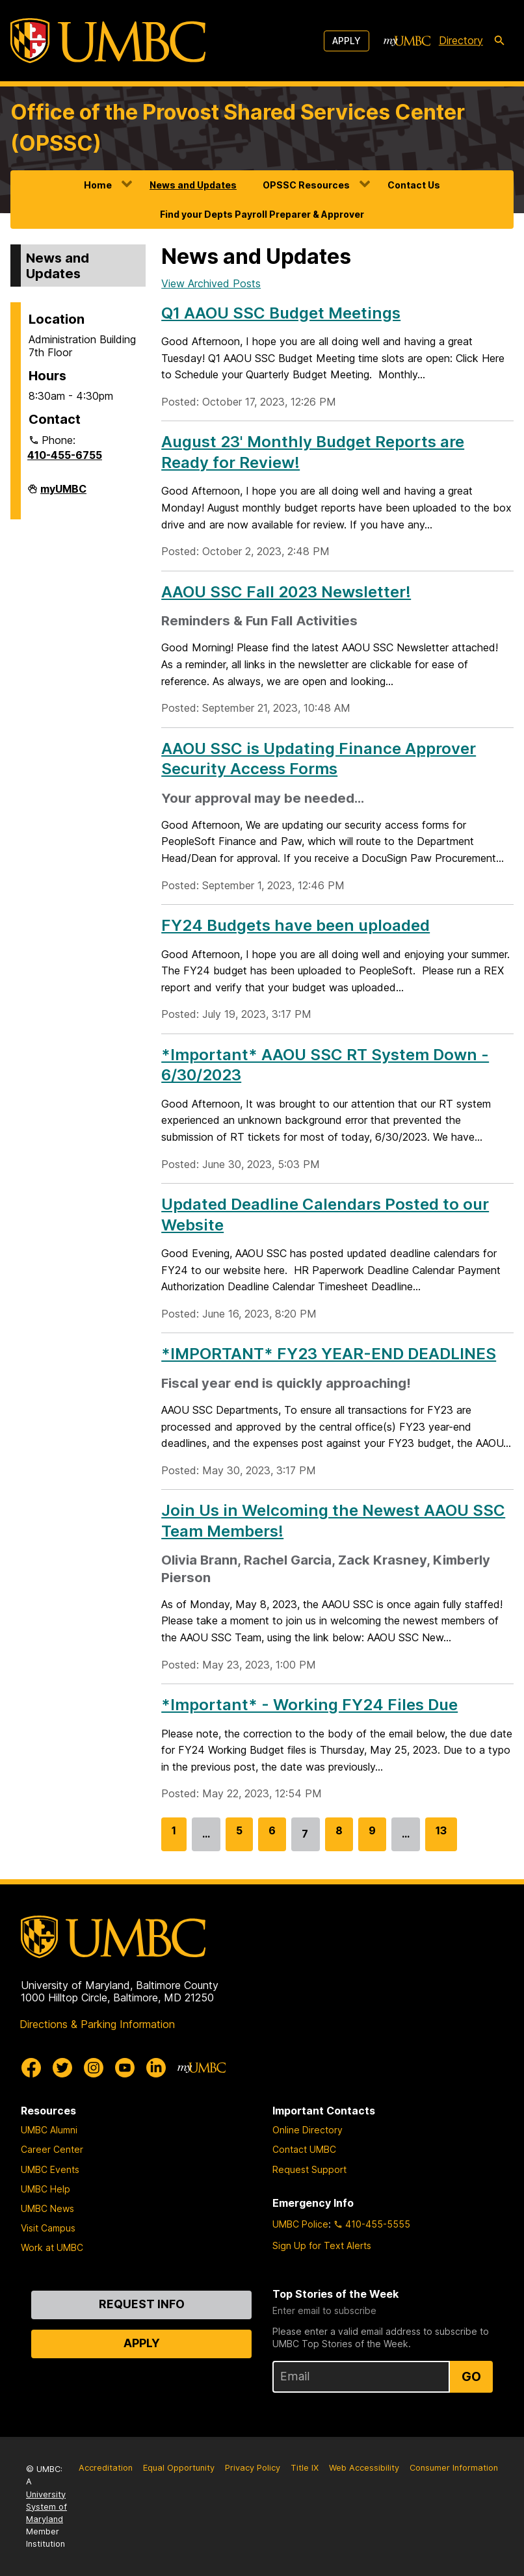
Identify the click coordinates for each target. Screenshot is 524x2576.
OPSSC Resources (306, 184)
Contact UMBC (304, 2149)
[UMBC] (108, 40)
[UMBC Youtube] (125, 2067)
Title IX (305, 2468)
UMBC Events (50, 2169)
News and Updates (193, 184)
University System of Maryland (46, 2507)
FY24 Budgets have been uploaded (295, 925)
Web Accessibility (364, 2468)
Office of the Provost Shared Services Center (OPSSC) (237, 127)
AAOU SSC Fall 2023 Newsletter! (286, 591)
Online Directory (307, 2129)
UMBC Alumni (49, 2129)
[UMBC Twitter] (62, 2067)
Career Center (52, 2149)
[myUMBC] (407, 41)
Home (98, 184)
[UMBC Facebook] (31, 2067)
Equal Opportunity (179, 2468)
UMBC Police (300, 2224)
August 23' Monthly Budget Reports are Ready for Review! (312, 451)
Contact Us (413, 184)
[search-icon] (499, 41)
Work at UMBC (52, 2247)
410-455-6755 (64, 455)
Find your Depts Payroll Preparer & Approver (262, 214)
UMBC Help (45, 2188)
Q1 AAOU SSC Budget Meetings (280, 313)
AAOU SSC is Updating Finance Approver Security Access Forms (318, 758)
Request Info (142, 2304)
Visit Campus (48, 2227)
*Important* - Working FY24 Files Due (309, 1704)
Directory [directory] (460, 40)
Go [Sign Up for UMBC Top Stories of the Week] (471, 2376)
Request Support (309, 2169)
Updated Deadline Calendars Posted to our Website (325, 1214)
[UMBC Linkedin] (156, 2067)
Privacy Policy (252, 2468)
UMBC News (47, 2208)
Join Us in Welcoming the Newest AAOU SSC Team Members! (333, 1520)
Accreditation (106, 2468)
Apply (346, 40)
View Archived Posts (211, 283)
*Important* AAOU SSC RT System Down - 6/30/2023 (325, 1064)
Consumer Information (454, 2468)
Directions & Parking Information (97, 2024)
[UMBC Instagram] (93, 2067)
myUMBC (63, 494)
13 (441, 1837)
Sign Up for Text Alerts (321, 2245)
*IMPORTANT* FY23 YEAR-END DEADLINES (328, 1353)
